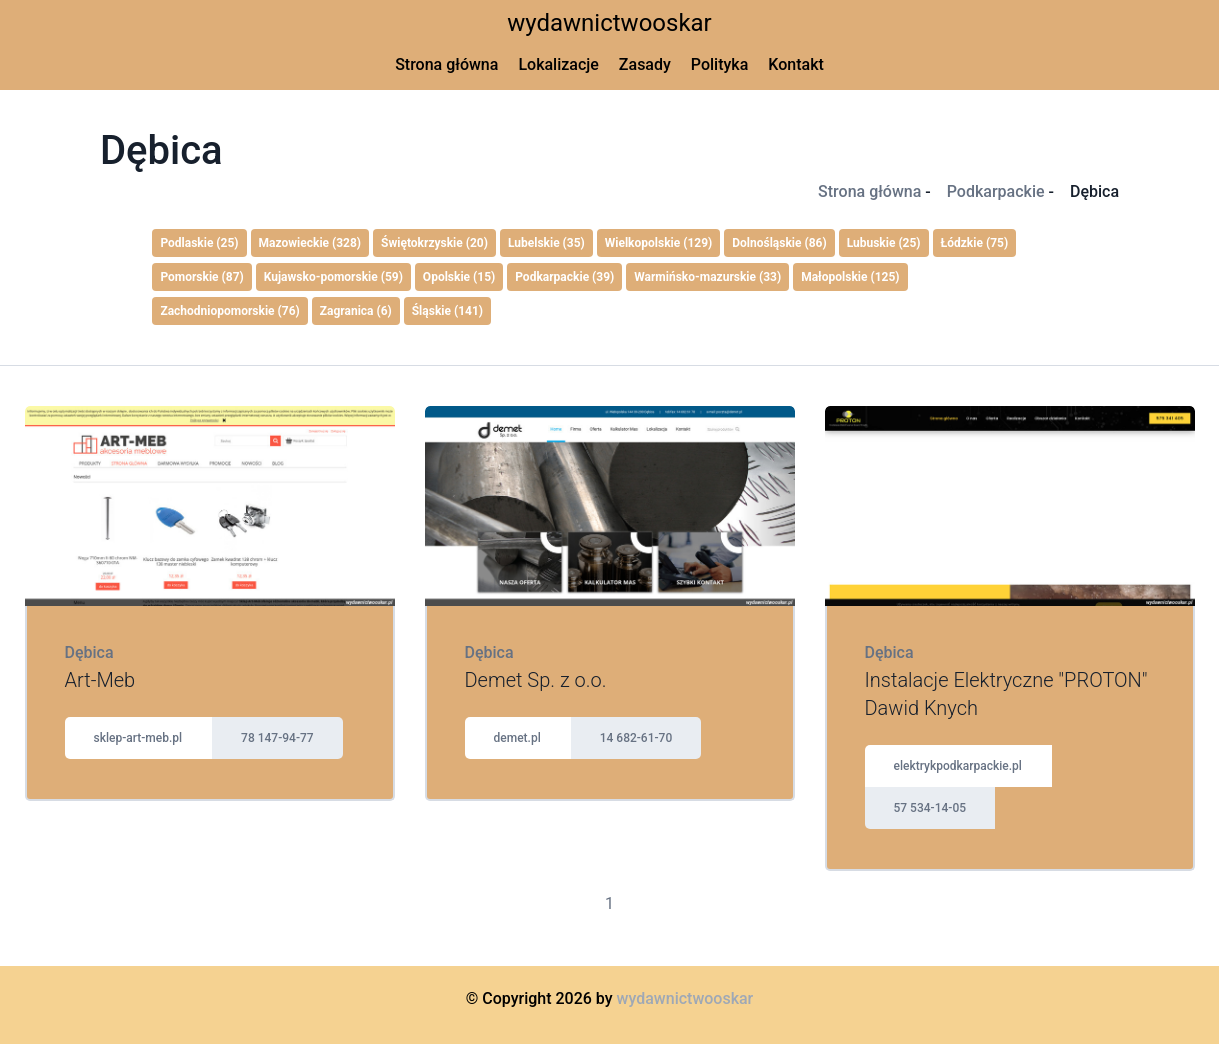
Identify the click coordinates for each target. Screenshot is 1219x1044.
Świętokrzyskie (434, 243)
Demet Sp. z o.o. (536, 680)
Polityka (719, 64)
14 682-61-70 (636, 738)
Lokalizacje (558, 64)
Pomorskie (201, 277)
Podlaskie (199, 243)
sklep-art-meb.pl (138, 738)
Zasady (645, 64)
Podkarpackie (996, 191)
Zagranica (356, 311)
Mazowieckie (310, 243)
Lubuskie (884, 243)
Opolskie (459, 277)
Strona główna (446, 64)
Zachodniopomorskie (229, 311)
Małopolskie (850, 277)
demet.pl (517, 738)
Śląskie (447, 311)
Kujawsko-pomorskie (333, 277)
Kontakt (796, 64)
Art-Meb (100, 680)
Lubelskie (546, 243)
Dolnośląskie (779, 243)
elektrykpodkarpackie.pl (958, 766)
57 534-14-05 (930, 808)
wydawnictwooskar (609, 23)
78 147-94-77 (277, 738)
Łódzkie (975, 243)
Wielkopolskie (659, 243)
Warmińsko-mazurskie (707, 277)
